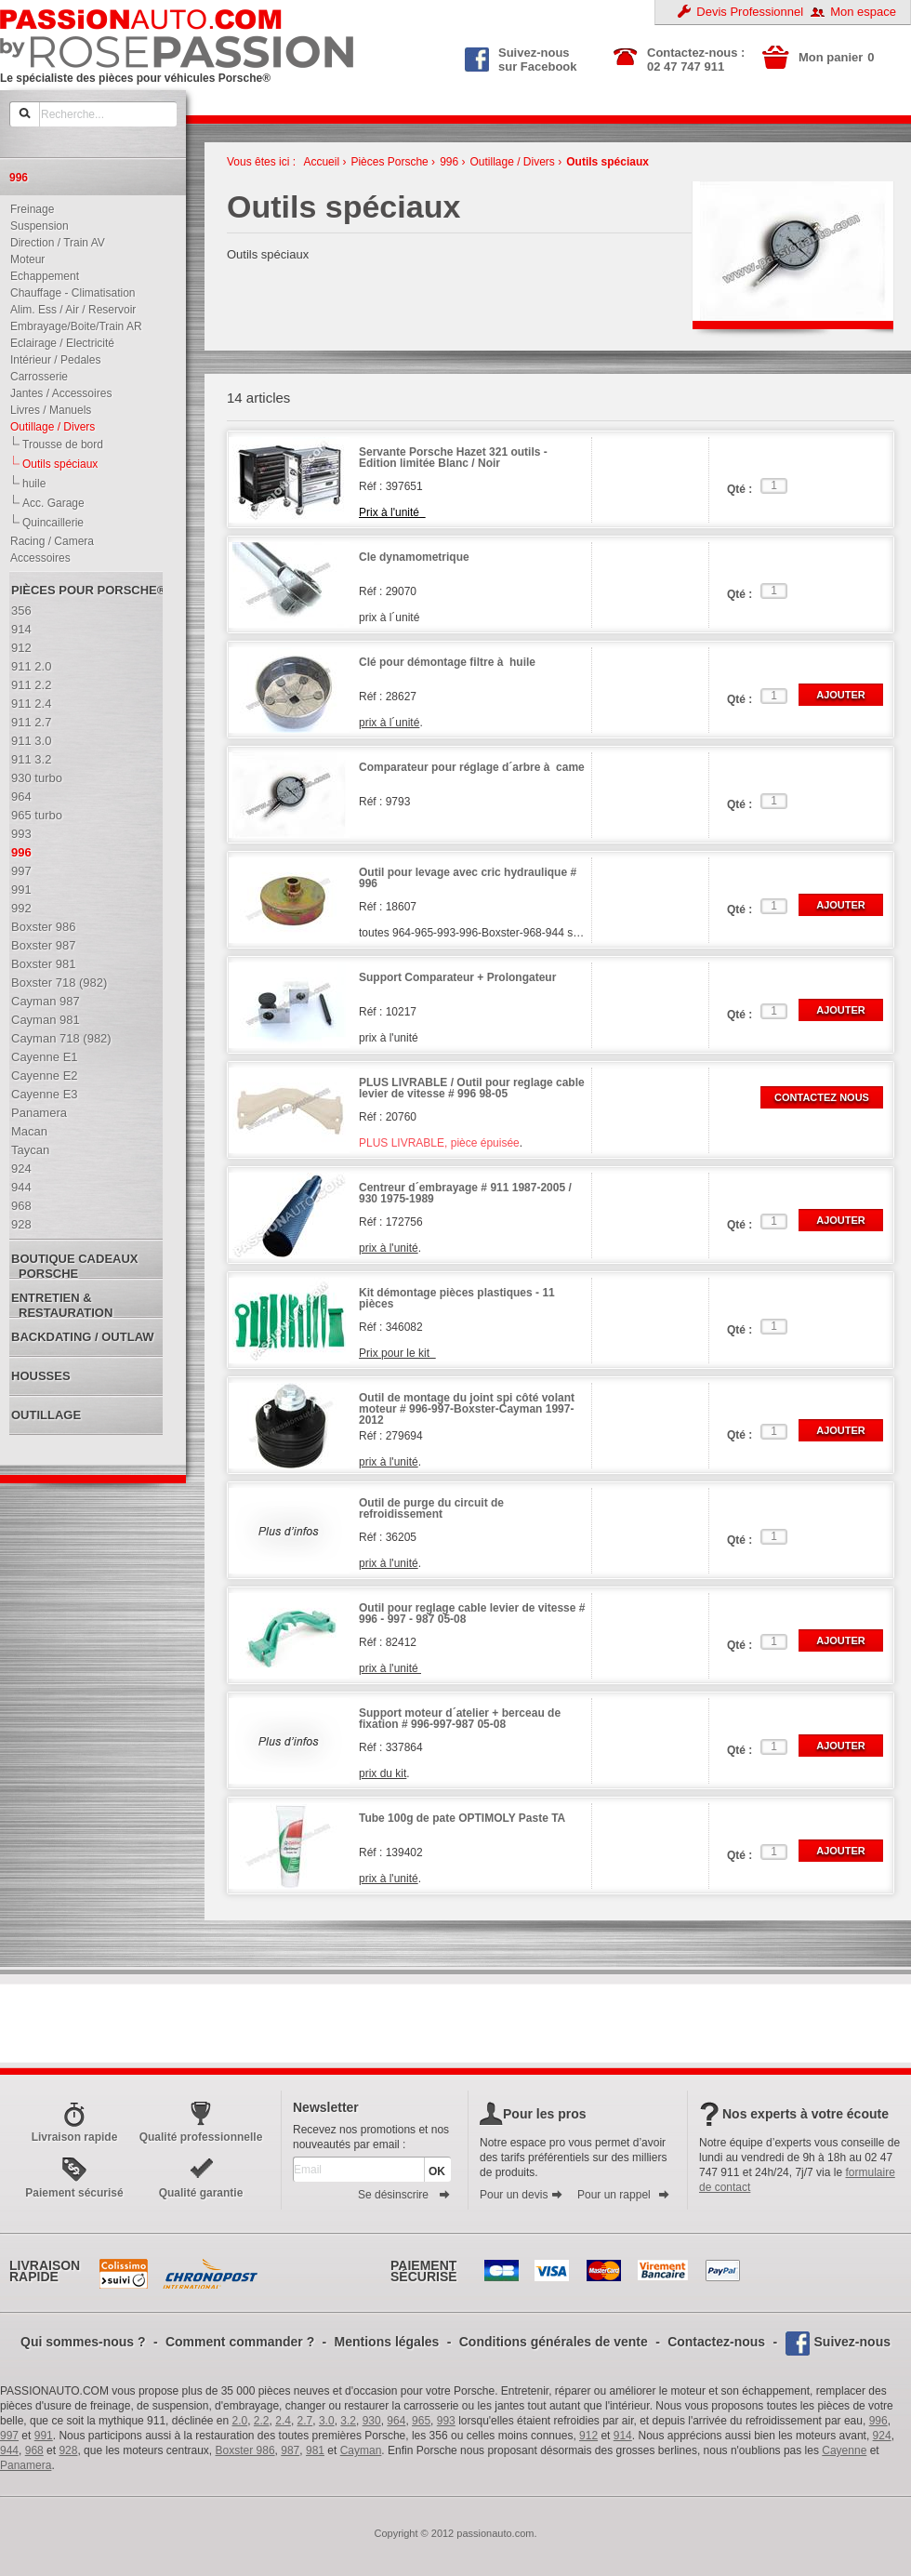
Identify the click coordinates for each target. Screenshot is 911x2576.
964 (396, 2420)
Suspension (35, 225)
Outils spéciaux (607, 161)
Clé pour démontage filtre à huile (447, 663)
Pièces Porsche (389, 161)
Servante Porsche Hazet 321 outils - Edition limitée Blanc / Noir (453, 458)
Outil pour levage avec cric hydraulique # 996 (467, 878)
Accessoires (36, 557)
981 (315, 2450)
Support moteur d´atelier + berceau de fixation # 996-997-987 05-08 (460, 1719)
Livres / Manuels (46, 410)
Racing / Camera (48, 541)
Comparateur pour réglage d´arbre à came (472, 768)
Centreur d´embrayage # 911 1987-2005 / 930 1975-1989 (465, 1193)
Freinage (28, 209)
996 (449, 161)
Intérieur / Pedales (51, 359)
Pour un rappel (623, 2194)
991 (43, 2435)
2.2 (262, 2420)
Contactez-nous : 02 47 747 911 (696, 59)
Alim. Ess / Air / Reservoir (69, 309)
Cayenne (844, 2450)
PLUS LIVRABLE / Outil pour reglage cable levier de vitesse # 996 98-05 (472, 1088)
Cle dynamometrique (414, 557)
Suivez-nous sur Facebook (521, 58)
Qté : (739, 489)
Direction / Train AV (53, 242)
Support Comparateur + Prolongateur (457, 978)
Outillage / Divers (48, 426)
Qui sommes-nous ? (83, 2341)
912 (588, 2435)
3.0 (327, 2420)
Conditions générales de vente (553, 2341)
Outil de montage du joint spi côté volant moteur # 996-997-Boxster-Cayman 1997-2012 (466, 1409)
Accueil (321, 161)
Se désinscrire (404, 2194)
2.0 (240, 2420)
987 (290, 2450)
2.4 (283, 2420)
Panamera (25, 2465)
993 (446, 2420)
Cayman (361, 2450)
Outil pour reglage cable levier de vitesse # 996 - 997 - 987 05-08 (472, 1614)
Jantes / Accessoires (57, 393)
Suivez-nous (852, 2341)
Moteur (23, 259)
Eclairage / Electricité (58, 343)
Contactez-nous (716, 2341)
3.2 (348, 2420)
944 (9, 2450)
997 (9, 2435)
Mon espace (863, 12)
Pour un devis (521, 2194)
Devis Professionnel (749, 12)
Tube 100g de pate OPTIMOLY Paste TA (462, 1818)
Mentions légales (387, 2341)
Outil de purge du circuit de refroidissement (431, 1508)
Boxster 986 (245, 2450)
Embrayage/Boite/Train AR (72, 326)
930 (372, 2420)
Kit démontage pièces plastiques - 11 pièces (457, 1298)
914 (623, 2435)
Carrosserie (35, 376)
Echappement (40, 276)
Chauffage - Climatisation (69, 292)
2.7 (305, 2420)
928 (68, 2450)
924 (882, 2435)
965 (421, 2420)
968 (34, 2450)
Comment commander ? (239, 2341)
